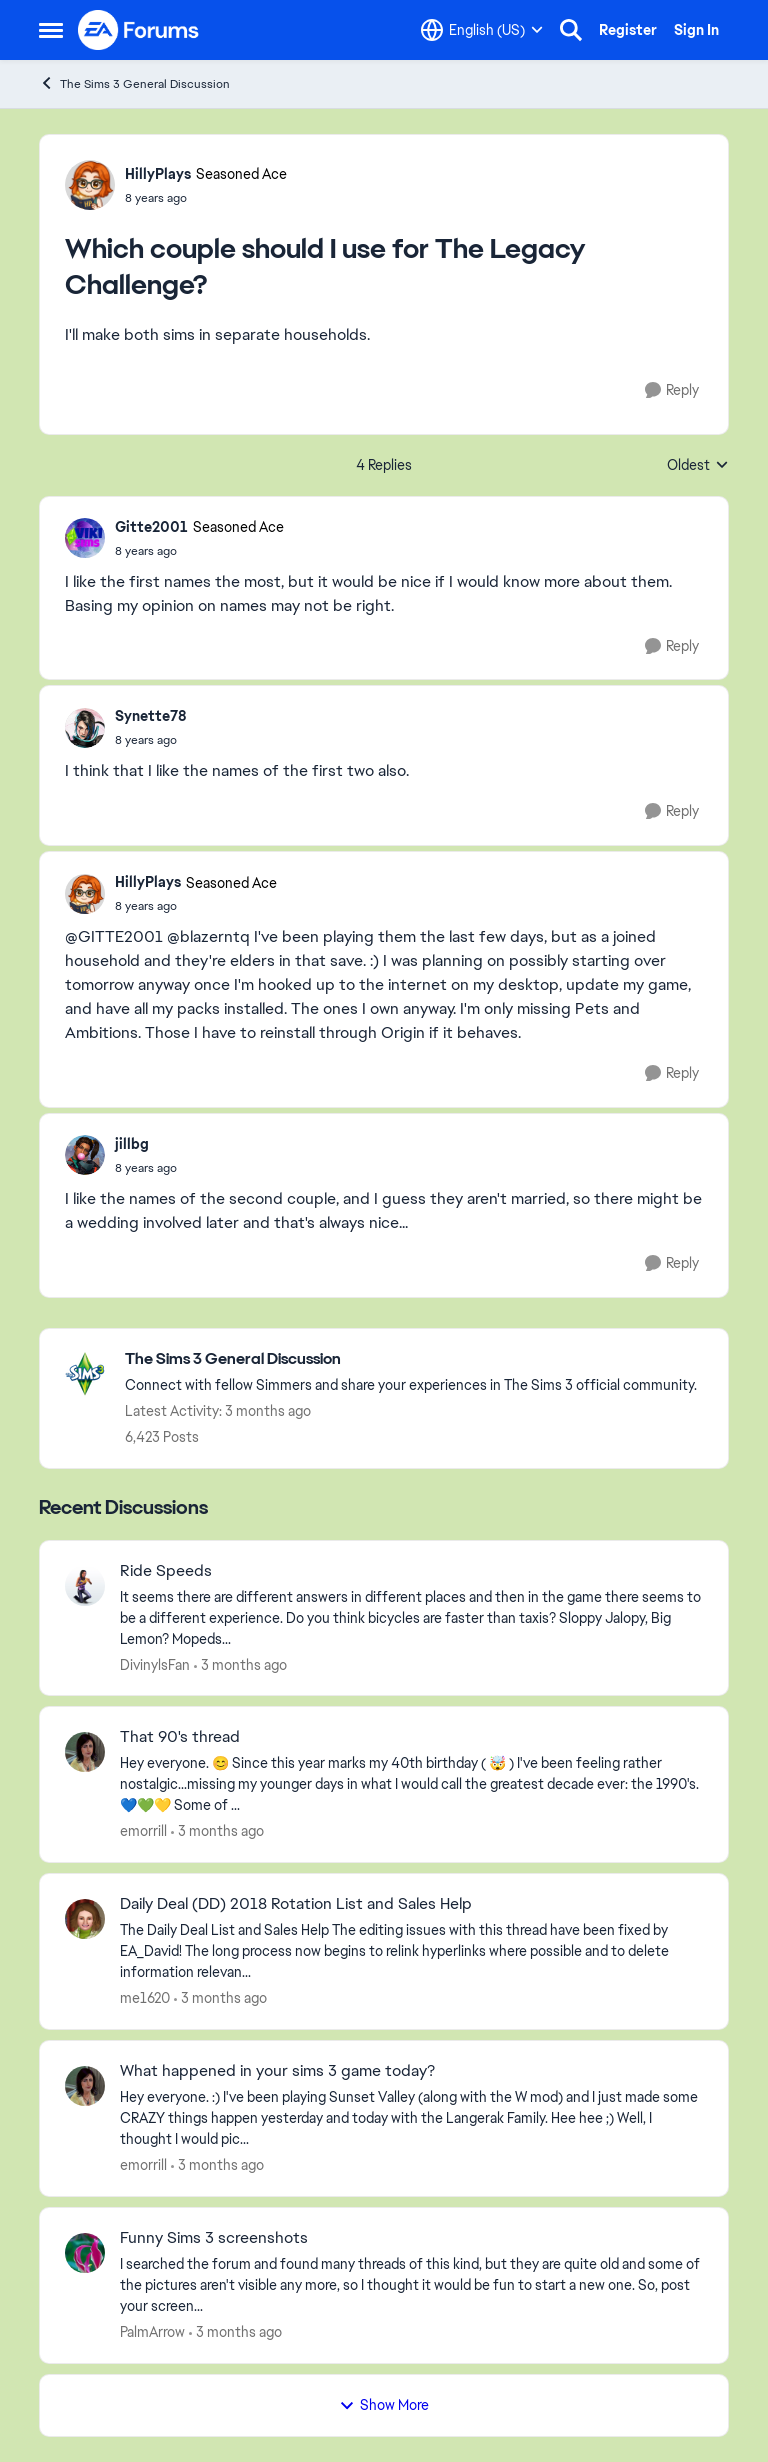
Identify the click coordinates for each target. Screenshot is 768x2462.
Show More (384, 2405)
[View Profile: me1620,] (85, 1919)
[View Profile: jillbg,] (85, 1155)
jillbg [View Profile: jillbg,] (132, 1144)
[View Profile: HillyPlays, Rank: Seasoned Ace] (90, 185)
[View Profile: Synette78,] (85, 728)
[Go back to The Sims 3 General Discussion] (411, 1359)
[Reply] (672, 390)
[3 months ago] (240, 1664)
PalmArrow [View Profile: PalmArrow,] (152, 2332)
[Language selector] (482, 30)
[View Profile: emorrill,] (85, 1752)
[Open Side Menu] (51, 30)
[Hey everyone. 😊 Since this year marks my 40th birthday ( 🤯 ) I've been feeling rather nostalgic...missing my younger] (411, 1784)
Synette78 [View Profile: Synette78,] (151, 716)
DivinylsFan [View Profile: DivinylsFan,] (155, 1664)
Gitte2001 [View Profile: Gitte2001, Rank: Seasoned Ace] (151, 527)
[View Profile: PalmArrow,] (85, 2253)
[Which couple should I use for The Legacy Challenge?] (199, 551)
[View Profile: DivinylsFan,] (85, 1586)
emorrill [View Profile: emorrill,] (143, 1831)
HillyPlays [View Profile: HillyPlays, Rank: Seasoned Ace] (158, 174)
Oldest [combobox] (698, 466)
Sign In (696, 30)
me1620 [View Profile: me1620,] (145, 1998)
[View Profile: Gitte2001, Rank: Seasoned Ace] (85, 538)
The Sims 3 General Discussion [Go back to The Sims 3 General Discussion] (134, 83)
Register (628, 30)
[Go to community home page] (139, 30)
